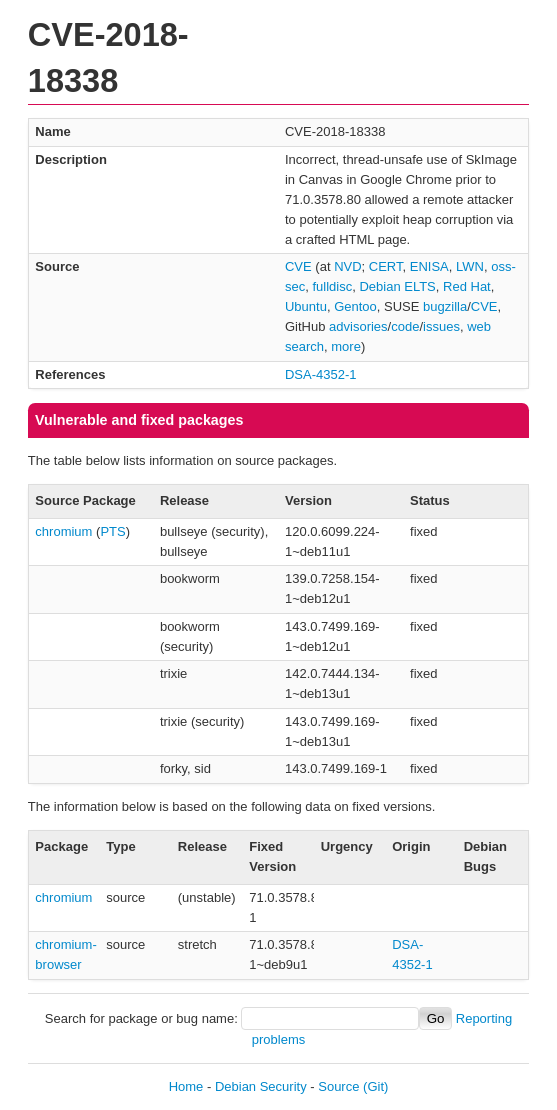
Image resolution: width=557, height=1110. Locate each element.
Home (186, 1086)
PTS (112, 531)
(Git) (375, 1086)
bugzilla (445, 306)
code (405, 326)
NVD (347, 266)
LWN (470, 266)
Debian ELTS (397, 286)
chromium (63, 531)
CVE (298, 266)
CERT (386, 266)
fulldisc (332, 286)
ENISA (429, 266)
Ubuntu (306, 306)
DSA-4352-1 (321, 374)
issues (441, 326)
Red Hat (467, 286)
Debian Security (261, 1086)
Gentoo (355, 306)
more (346, 346)
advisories (358, 326)
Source (338, 1086)
